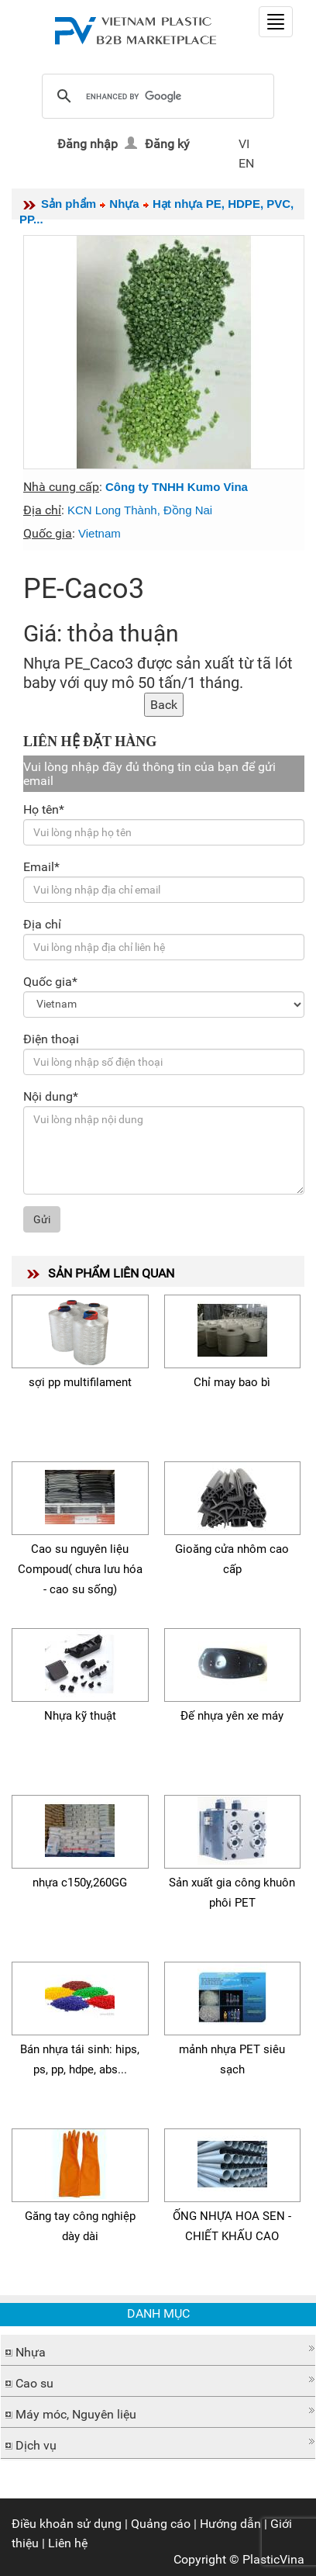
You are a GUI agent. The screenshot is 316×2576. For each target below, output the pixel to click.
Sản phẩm (68, 203)
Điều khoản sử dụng (67, 2523)
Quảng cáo (161, 2523)
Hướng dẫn (230, 2523)
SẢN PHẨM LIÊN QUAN (111, 1273)
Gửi (41, 1219)
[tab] (158, 2350)
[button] (158, 2348)
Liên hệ (68, 2543)
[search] (155, 97)
